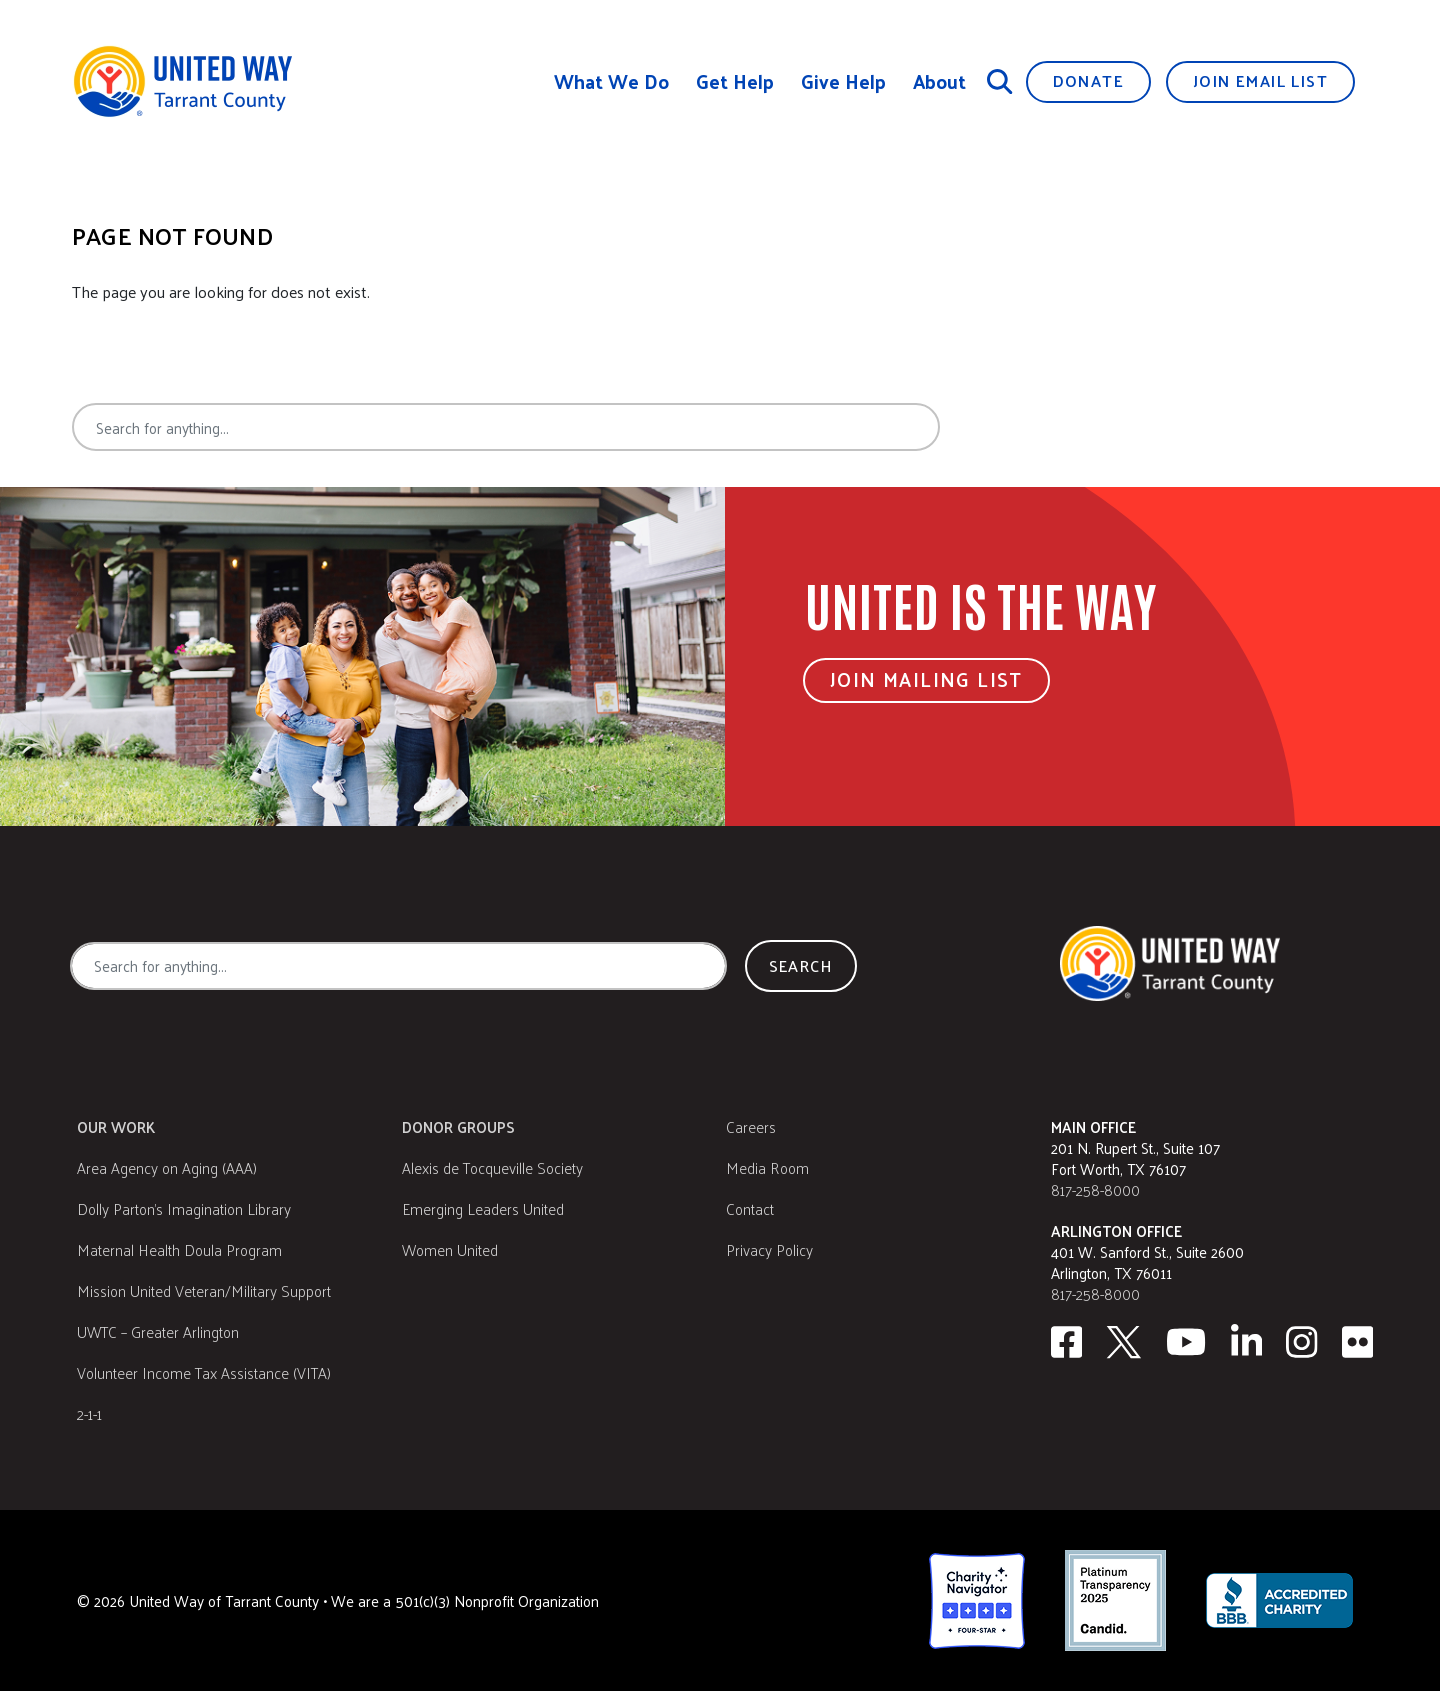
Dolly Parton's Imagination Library (184, 1208)
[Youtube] (1186, 1342)
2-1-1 (89, 1413)
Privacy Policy (769, 1249)
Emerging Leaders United (483, 1208)
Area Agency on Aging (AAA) (167, 1167)
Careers (751, 1126)
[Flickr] (1358, 1342)
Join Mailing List (926, 679)
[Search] (1000, 81)
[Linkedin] (1247, 1342)
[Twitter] (1124, 1342)
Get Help (735, 81)
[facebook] (1066, 1342)
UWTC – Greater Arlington (158, 1331)
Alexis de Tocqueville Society (492, 1167)
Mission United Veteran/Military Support (204, 1290)
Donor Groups (458, 1126)
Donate (1088, 80)
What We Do (611, 81)
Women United (450, 1249)
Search (1014, 426)
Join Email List (1260, 80)
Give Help (843, 81)
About (939, 81)
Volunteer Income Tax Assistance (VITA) (204, 1372)
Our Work (116, 1126)
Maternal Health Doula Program (179, 1249)
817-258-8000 (1095, 1189)
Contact (750, 1208)
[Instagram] (1302, 1342)
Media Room (767, 1167)
